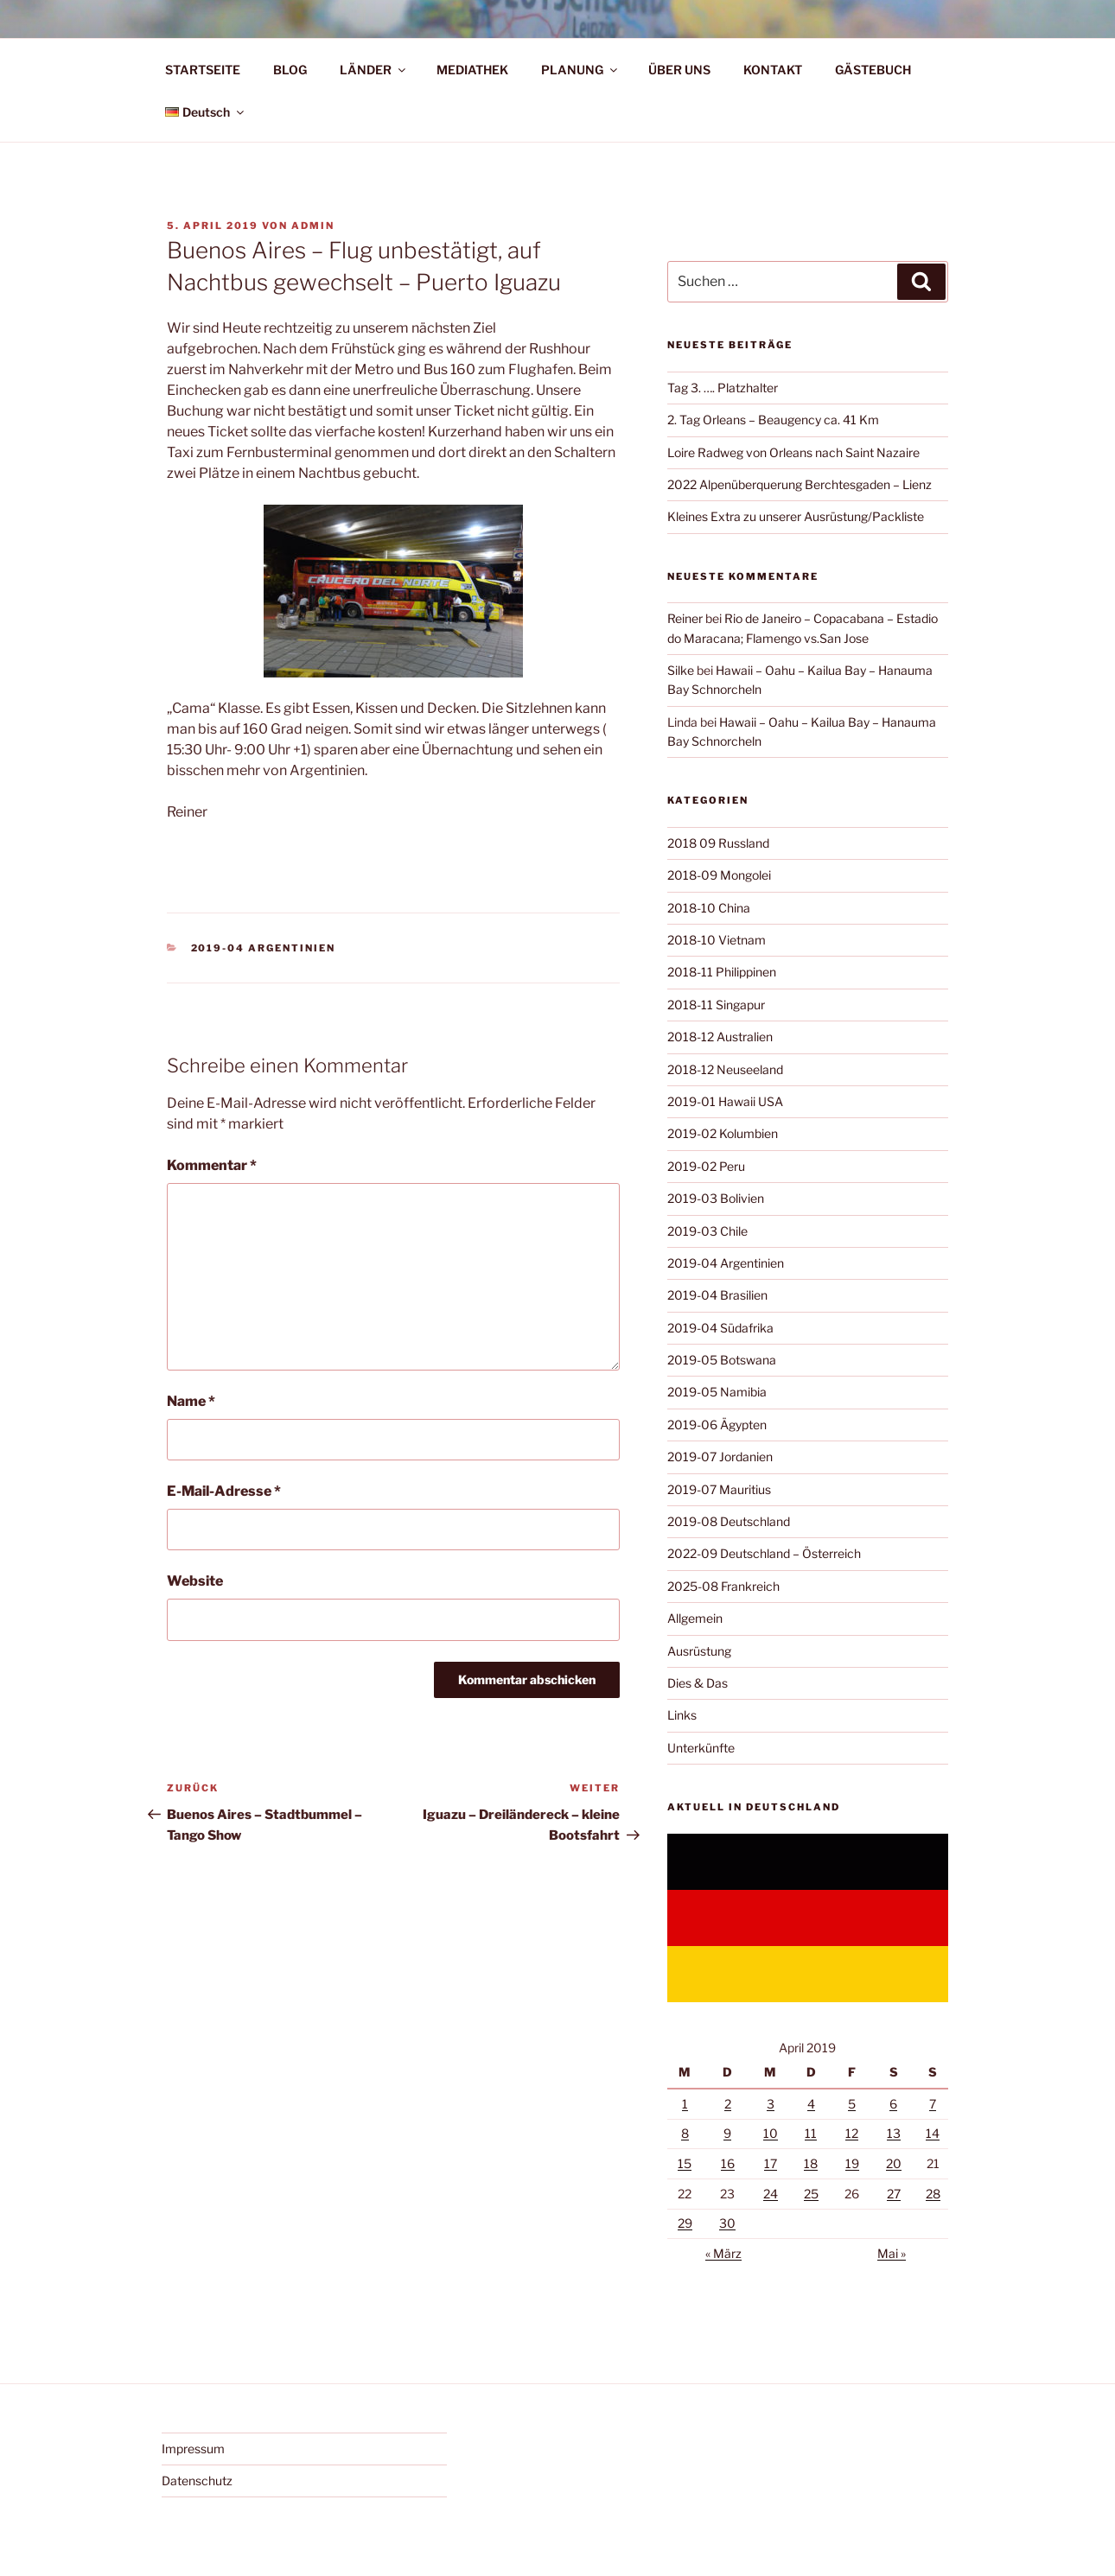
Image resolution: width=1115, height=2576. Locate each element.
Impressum (193, 2448)
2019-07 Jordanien (720, 1456)
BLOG (290, 69)
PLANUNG (580, 69)
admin (312, 225)
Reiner (685, 618)
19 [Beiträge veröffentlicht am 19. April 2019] (852, 2163)
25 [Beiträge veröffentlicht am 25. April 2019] (811, 2193)
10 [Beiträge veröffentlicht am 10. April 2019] (770, 2133)
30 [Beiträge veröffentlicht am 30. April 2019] (727, 2223)
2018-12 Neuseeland (725, 1069)
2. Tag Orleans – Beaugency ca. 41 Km (773, 419)
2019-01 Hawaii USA (725, 1101)
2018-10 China (708, 907)
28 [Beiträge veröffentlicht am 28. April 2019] (933, 2193)
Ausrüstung (699, 1651)
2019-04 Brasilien (717, 1295)
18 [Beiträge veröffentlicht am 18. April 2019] (811, 2163)
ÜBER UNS (679, 69)
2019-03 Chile (707, 1231)
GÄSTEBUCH (873, 69)
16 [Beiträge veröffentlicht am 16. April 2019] (728, 2163)
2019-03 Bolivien (715, 1198)
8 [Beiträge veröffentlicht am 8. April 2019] (685, 2133)
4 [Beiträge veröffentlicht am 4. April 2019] (811, 2103)
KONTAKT (772, 69)
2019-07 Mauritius (719, 1489)
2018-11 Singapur (716, 1004)
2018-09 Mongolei (719, 875)
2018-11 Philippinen (721, 971)
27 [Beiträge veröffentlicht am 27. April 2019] (894, 2193)
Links (682, 1715)
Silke (680, 670)
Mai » (891, 2253)
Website (195, 1581)
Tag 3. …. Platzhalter (722, 387)
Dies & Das (697, 1683)
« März (723, 2253)
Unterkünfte (701, 1747)
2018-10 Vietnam (716, 939)
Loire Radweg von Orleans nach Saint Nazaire (793, 452)
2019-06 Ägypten (717, 1424)
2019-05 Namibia (717, 1391)
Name (191, 1401)
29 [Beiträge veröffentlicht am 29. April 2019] (685, 2223)
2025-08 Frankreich (723, 1586)
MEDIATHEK (472, 69)
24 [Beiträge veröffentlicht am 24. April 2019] (770, 2193)
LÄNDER (374, 69)
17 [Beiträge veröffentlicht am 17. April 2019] (770, 2163)
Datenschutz (197, 2480)
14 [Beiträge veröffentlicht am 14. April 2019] (933, 2133)
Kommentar (212, 1165)
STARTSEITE (202, 69)
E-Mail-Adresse (224, 1491)
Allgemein (695, 1618)
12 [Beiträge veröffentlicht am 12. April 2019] (851, 2133)
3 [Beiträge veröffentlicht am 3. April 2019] (770, 2103)
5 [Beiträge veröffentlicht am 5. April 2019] (852, 2103)
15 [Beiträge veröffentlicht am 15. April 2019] (684, 2163)
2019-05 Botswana (721, 1359)
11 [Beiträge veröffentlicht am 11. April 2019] (811, 2133)
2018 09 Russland (718, 843)
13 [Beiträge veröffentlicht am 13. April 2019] (894, 2133)
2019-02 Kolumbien (722, 1133)
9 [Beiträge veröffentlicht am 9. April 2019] (727, 2133)
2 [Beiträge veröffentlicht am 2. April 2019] (727, 2103)
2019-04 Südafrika (720, 1327)
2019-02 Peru (706, 1166)
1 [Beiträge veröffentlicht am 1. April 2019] (685, 2103)
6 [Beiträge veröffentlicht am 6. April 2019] (893, 2103)
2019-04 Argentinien (263, 948)
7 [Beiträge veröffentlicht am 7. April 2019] (932, 2103)
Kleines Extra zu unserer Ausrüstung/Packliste (795, 516)
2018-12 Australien (720, 1036)
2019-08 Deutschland (728, 1521)
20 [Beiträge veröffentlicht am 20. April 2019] (894, 2163)
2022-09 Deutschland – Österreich (764, 1553)
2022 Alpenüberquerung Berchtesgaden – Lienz (799, 484)
